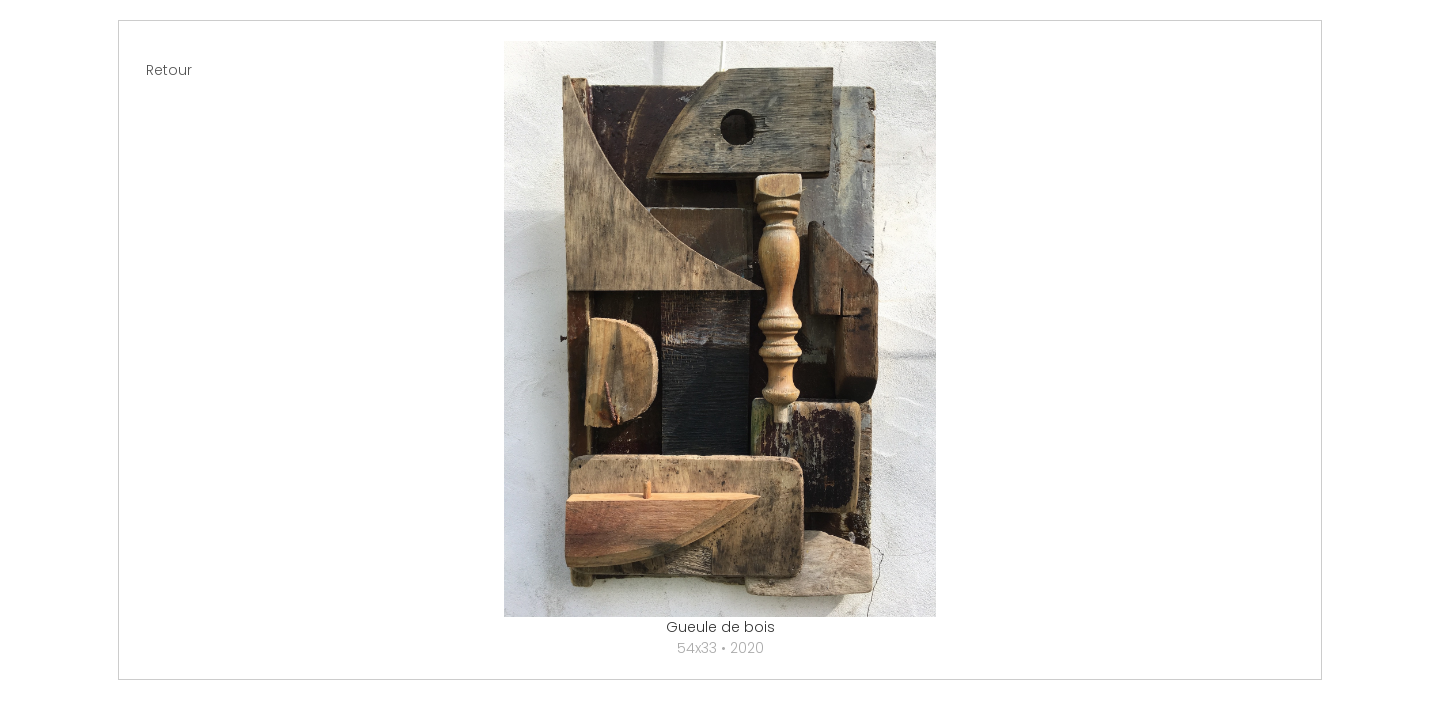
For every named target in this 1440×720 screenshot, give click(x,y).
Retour (169, 70)
